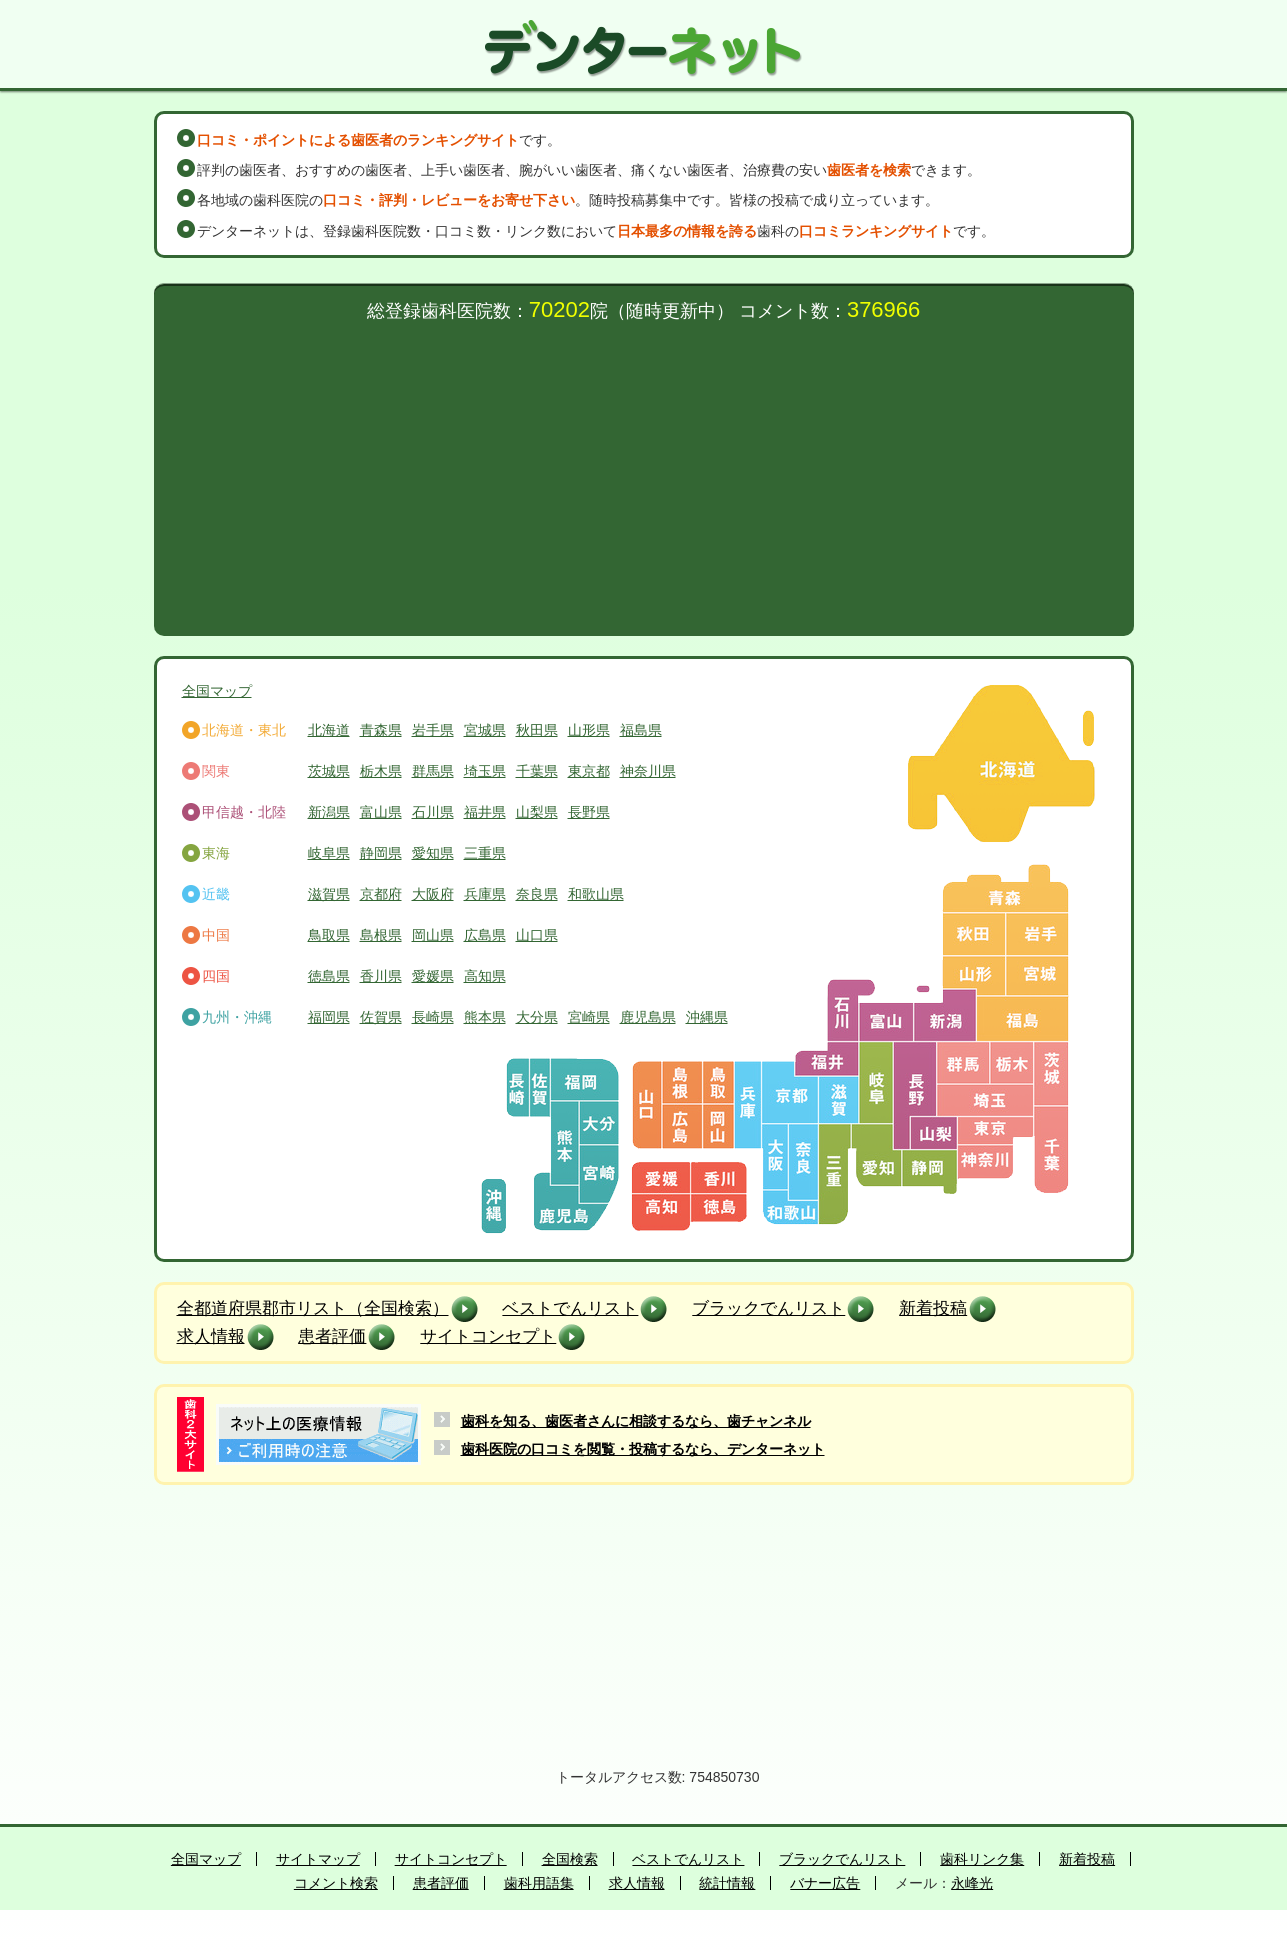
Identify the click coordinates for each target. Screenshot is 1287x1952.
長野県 (589, 812)
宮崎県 (589, 1017)
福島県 (641, 730)
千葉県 (537, 771)
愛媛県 (433, 976)
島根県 (381, 935)
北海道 (329, 730)
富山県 (381, 812)
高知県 (485, 976)
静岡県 (381, 853)
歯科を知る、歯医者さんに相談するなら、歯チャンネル (636, 1421)
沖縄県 (707, 1017)
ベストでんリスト (570, 1308)
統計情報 (727, 1883)
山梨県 (537, 812)
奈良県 (537, 894)
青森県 (381, 730)
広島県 (485, 935)
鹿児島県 (648, 1017)
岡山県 (433, 935)
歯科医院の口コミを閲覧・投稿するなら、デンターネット (643, 1449)
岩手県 (433, 730)
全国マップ (217, 691)
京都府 (381, 894)
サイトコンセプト (488, 1336)
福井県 (485, 812)
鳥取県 (329, 935)
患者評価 (332, 1336)
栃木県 (381, 771)
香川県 (381, 976)
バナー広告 (825, 1883)
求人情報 (211, 1336)
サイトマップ (318, 1859)
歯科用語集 (539, 1883)
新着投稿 (933, 1308)
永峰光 (972, 1883)
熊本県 (485, 1017)
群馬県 (433, 771)
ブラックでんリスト (768, 1308)
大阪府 (433, 894)
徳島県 (329, 976)
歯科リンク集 (982, 1859)
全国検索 (570, 1859)
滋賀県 (329, 894)
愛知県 (433, 853)
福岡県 (329, 1017)
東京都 (589, 771)
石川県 (433, 812)
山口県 (537, 935)
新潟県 (329, 812)
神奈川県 (648, 771)
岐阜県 (329, 853)
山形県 (589, 730)
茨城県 (329, 771)
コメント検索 (336, 1883)
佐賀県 (381, 1017)
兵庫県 (485, 894)
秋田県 (537, 730)
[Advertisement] (644, 471)
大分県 (537, 1017)
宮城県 (485, 730)
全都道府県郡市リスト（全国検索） (313, 1308)
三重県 (485, 853)
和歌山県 (596, 894)
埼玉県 (485, 771)
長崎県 (433, 1017)
